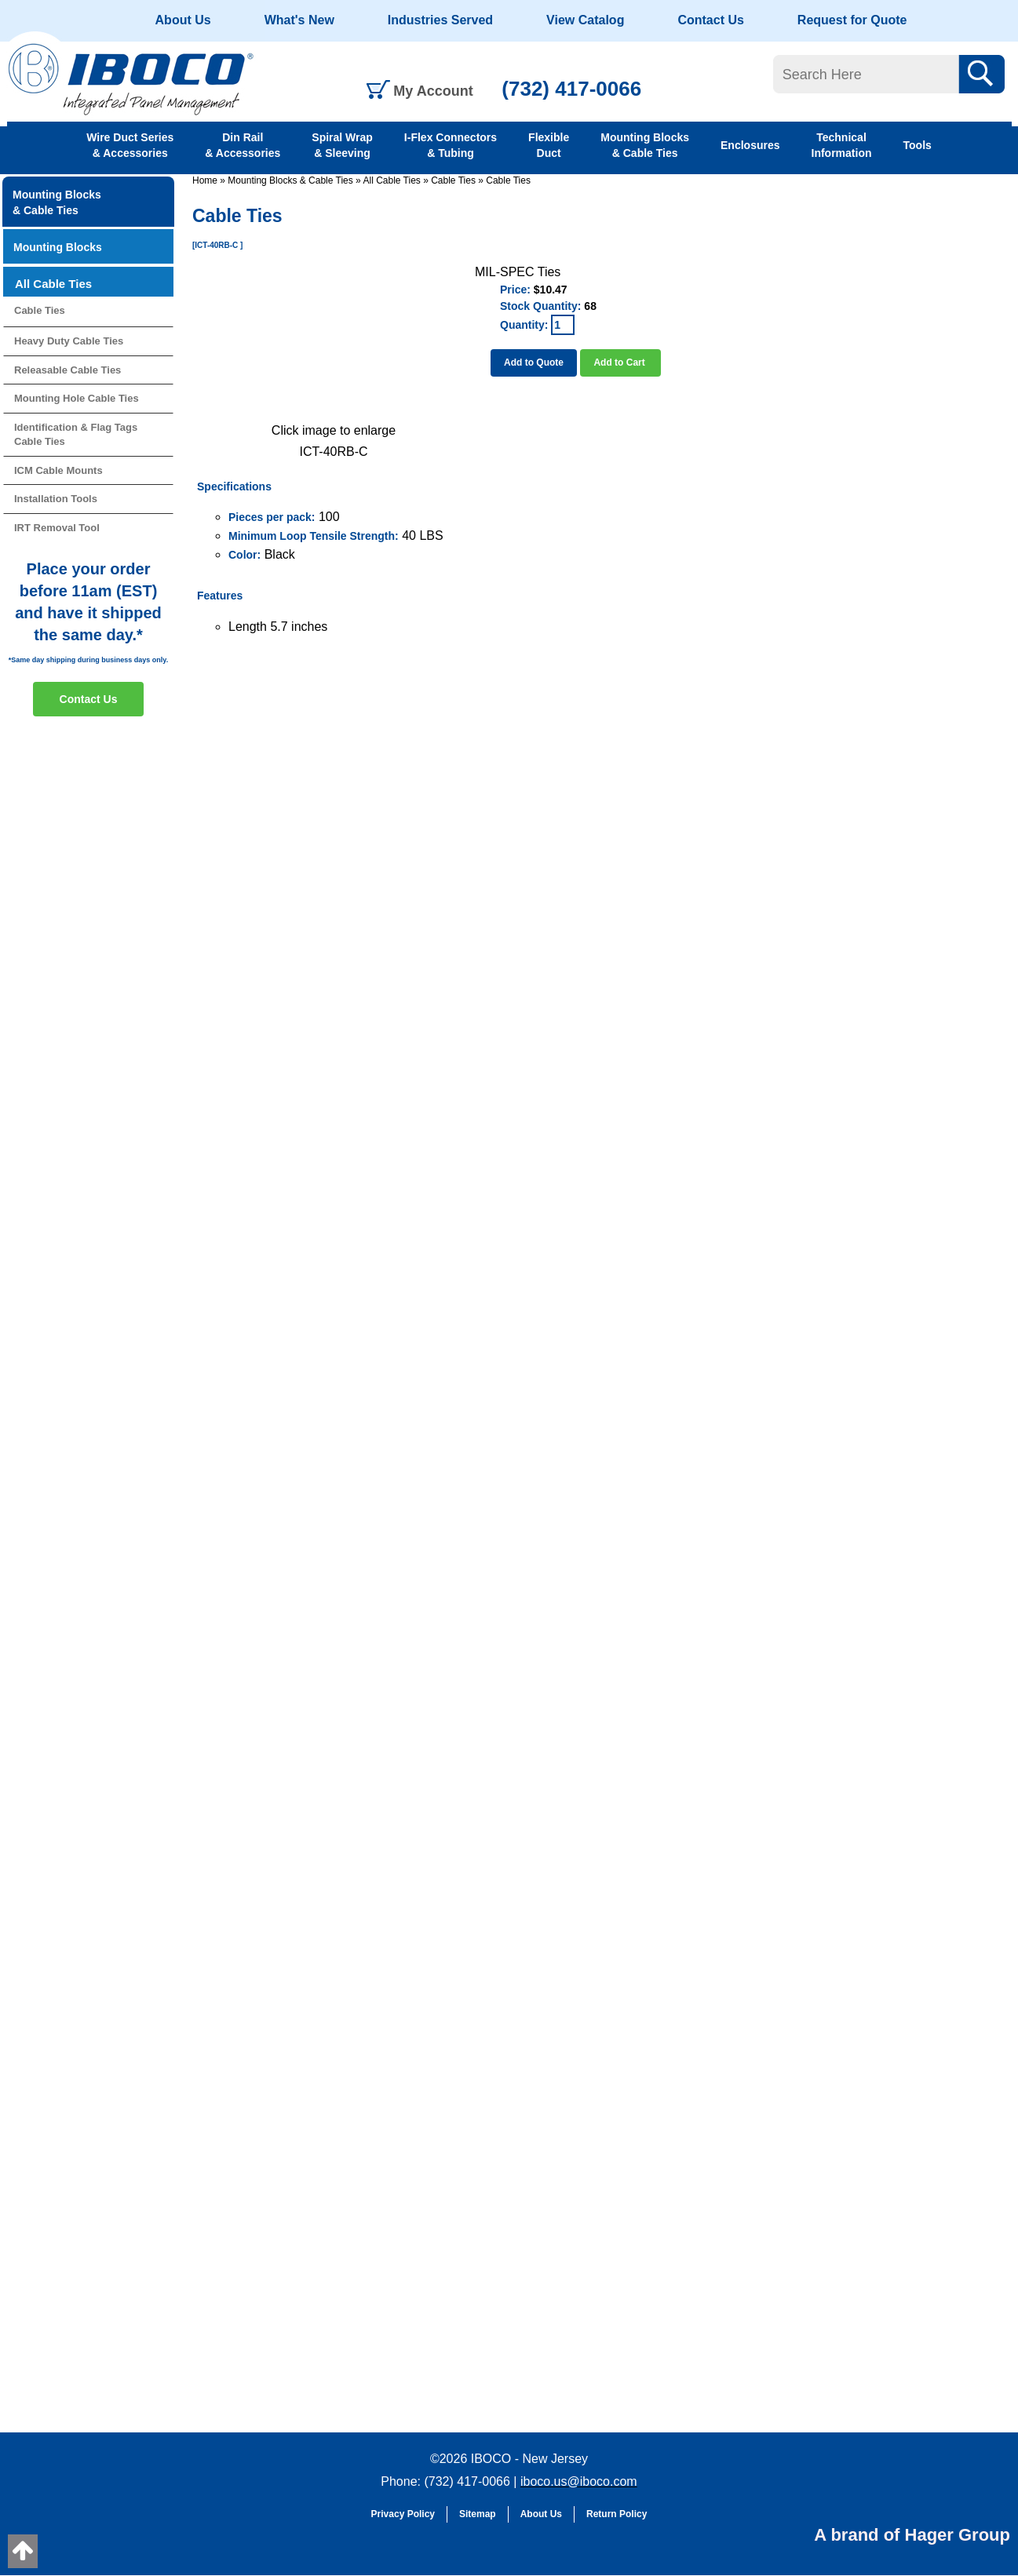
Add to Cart (620, 362)
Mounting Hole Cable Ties (76, 398)
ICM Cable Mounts (58, 470)
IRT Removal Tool (57, 528)
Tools (917, 145)
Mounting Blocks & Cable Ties (644, 145)
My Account (433, 91)
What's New (299, 20)
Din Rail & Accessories (242, 145)
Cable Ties (453, 180)
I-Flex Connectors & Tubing (450, 145)
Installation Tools (55, 499)
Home (204, 180)
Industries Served (440, 20)
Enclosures (750, 145)
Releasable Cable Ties (67, 370)
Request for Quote (852, 20)
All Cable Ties (391, 180)
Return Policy (616, 2514)
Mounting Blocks (57, 247)
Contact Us (710, 20)
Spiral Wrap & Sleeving (342, 145)
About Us (183, 20)
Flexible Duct (548, 145)
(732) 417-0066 (571, 88)
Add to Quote (534, 362)
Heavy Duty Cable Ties (68, 341)
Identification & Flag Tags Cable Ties (75, 434)
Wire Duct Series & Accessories (129, 145)
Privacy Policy (403, 2514)
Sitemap (477, 2514)
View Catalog (585, 20)
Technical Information (842, 145)
